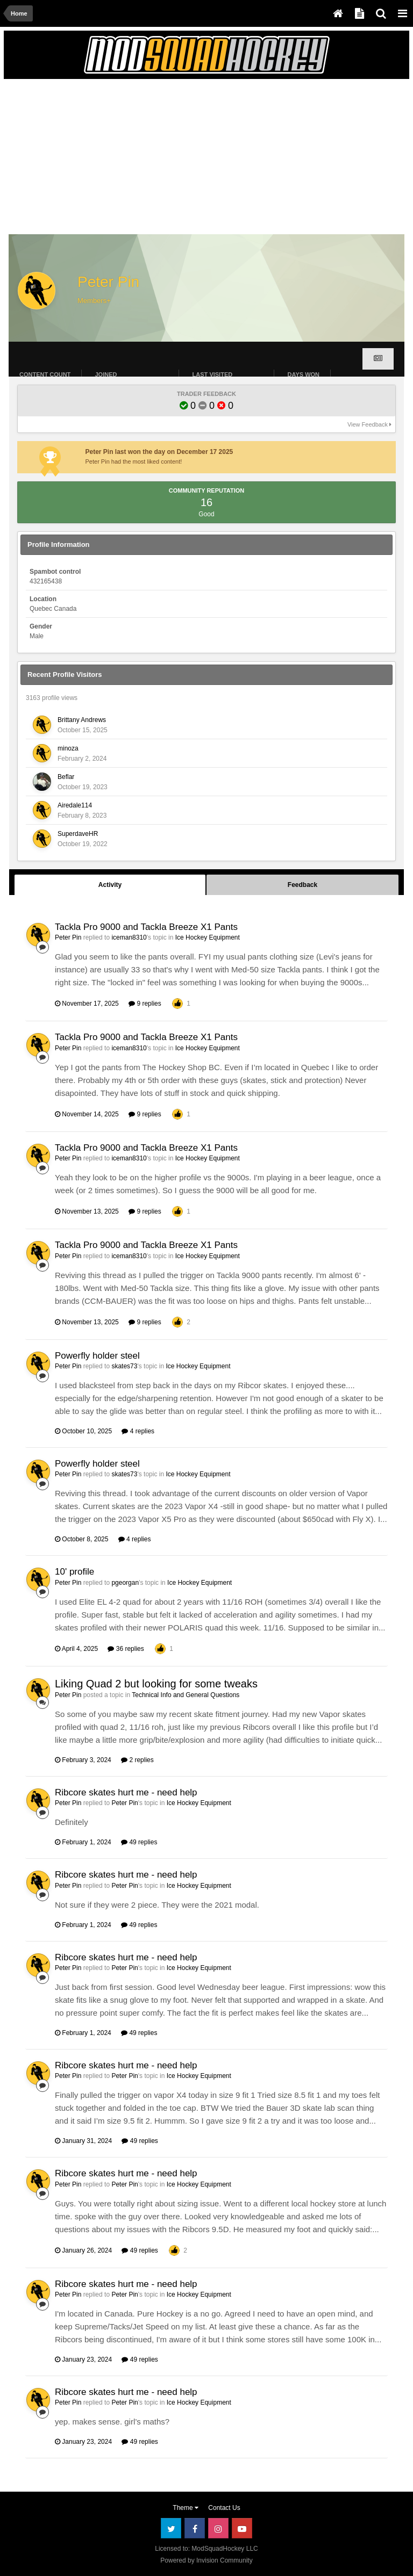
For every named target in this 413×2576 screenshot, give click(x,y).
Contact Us (224, 2508)
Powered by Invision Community (206, 2560)
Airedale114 (75, 805)
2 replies (137, 1760)
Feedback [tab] (302, 885)
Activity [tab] (110, 885)
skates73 (124, 1366)
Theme (185, 2508)
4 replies (138, 1431)
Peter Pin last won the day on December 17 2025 (159, 452)
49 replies (139, 1842)
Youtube (242, 2528)
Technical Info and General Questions (185, 1695)
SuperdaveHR (78, 834)
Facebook (194, 2528)
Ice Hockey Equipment (207, 937)
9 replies (145, 1003)
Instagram (218, 2528)
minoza (68, 748)
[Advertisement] (135, 159)
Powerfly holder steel (97, 1356)
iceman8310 (128, 937)
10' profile (74, 1572)
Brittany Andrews (82, 720)
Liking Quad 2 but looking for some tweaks (156, 1684)
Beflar (66, 777)
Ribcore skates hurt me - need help (126, 1792)
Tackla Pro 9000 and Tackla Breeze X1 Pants (146, 927)
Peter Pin (68, 937)
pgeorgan (125, 1582)
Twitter (171, 2528)
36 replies (126, 1649)
